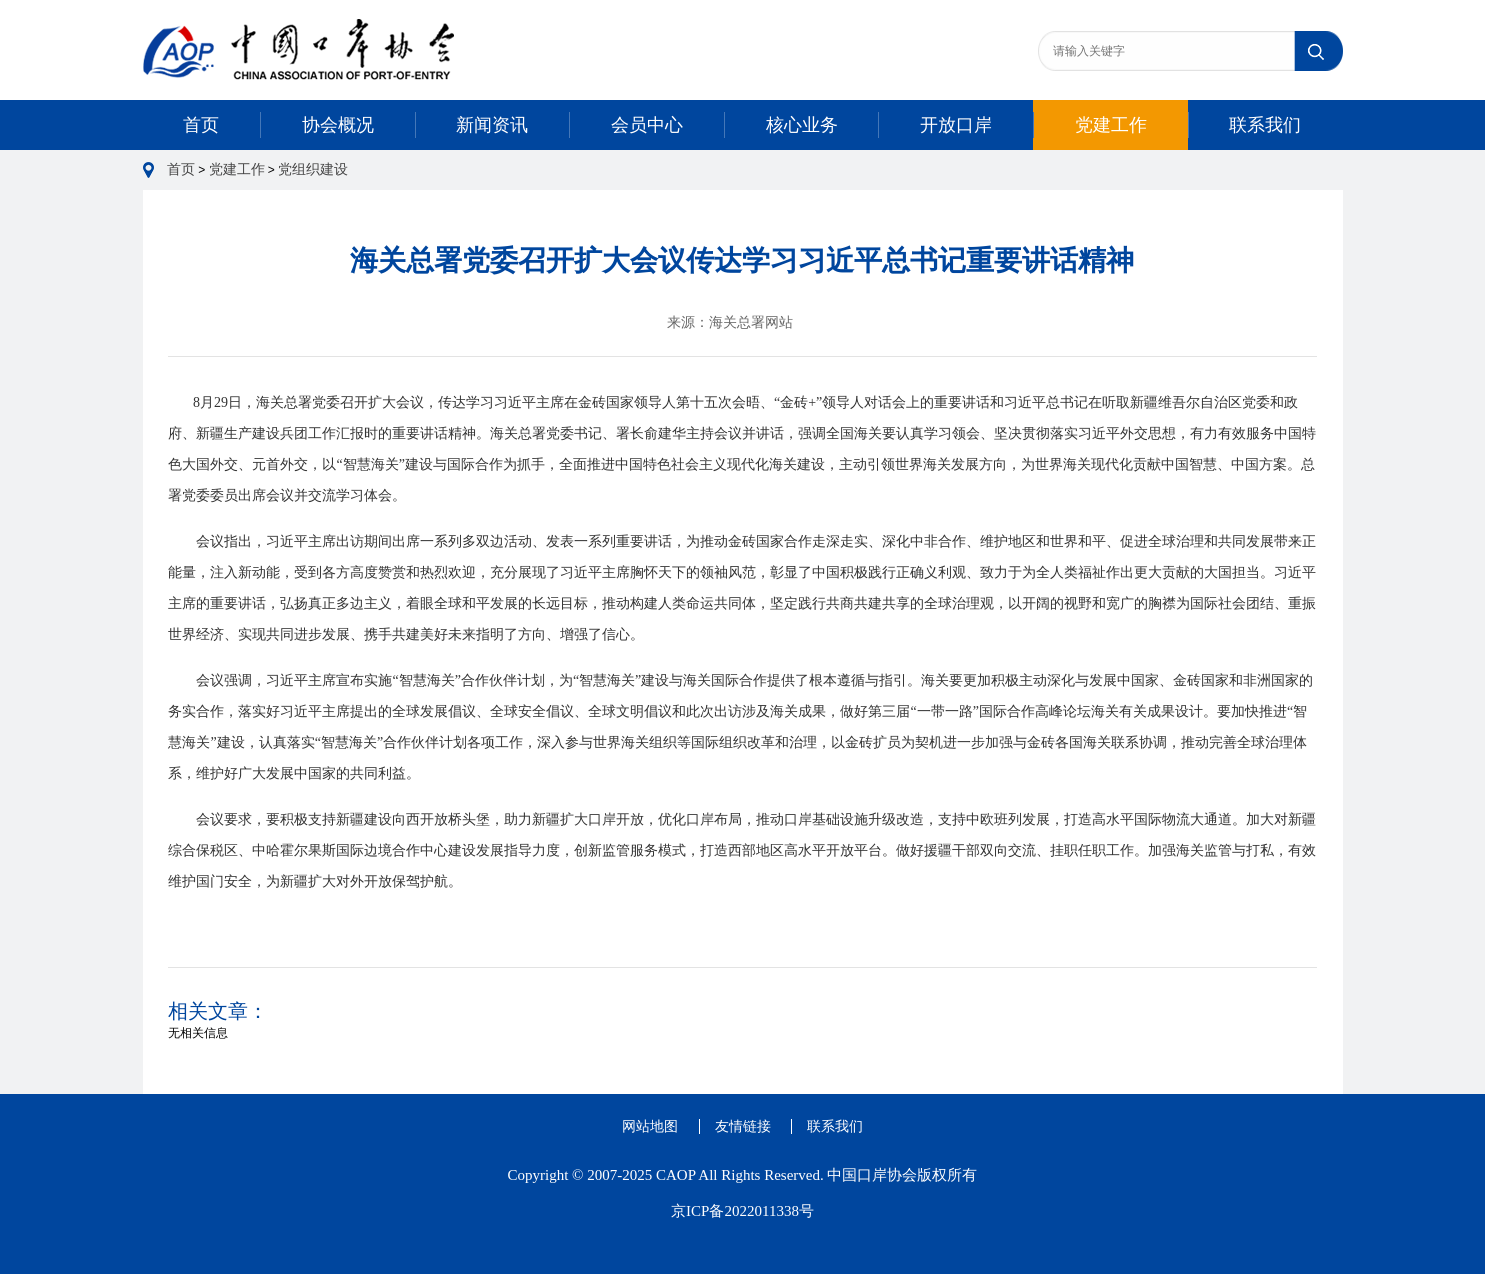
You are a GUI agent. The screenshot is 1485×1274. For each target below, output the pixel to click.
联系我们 (1265, 125)
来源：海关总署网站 (730, 322)
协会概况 (338, 125)
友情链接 (743, 1126)
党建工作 (1111, 125)
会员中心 (647, 125)
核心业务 (802, 125)
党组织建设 (313, 169)
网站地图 (650, 1126)
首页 (201, 125)
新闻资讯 (492, 125)
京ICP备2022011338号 (742, 1211)
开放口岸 (956, 125)
